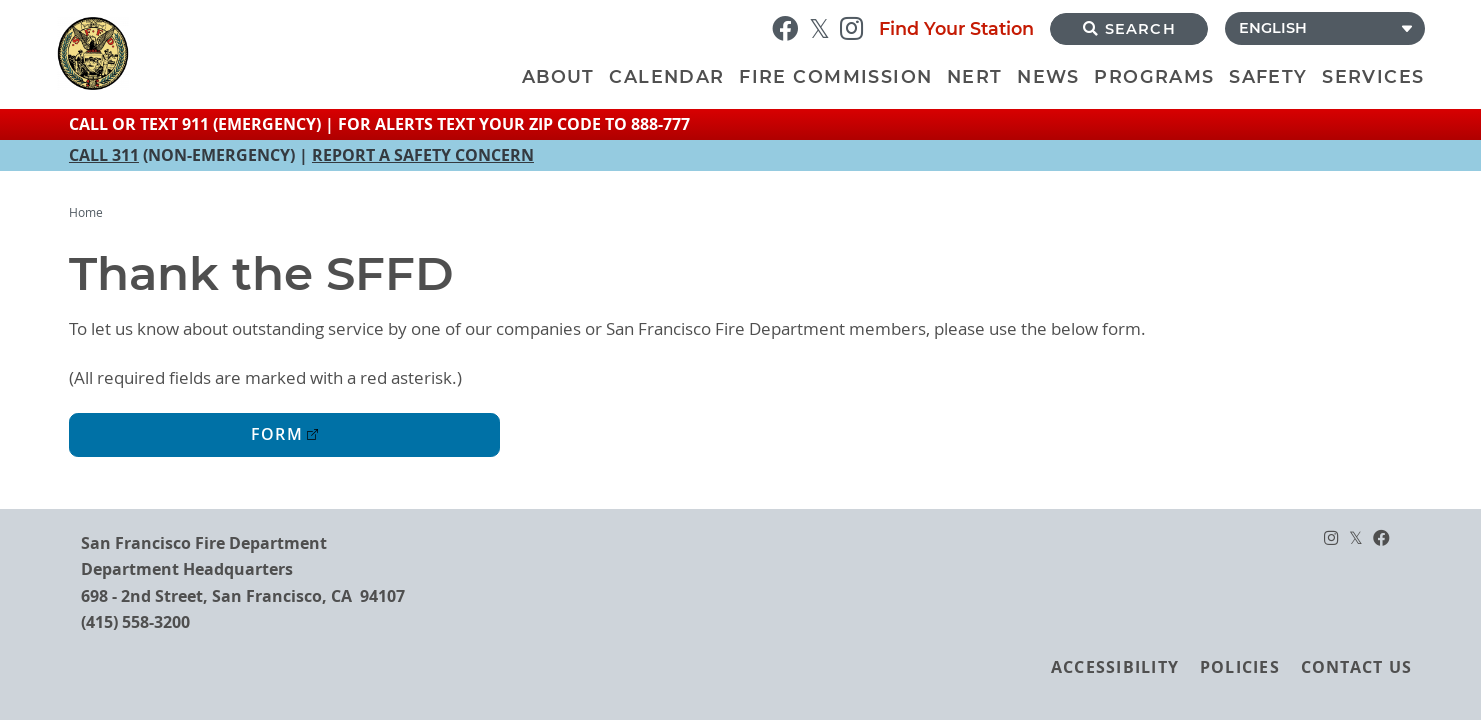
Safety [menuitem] (1268, 76)
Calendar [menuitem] (666, 76)
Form (277, 434)
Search (1129, 29)
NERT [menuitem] (975, 76)
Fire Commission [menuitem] (835, 76)
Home (86, 212)
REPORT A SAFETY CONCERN (423, 155)
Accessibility (1115, 667)
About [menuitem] (558, 76)
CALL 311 (104, 155)
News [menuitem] (1048, 76)
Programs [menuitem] (1154, 76)
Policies (1240, 667)
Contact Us (1356, 667)
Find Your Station (956, 28)
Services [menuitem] (1373, 76)
